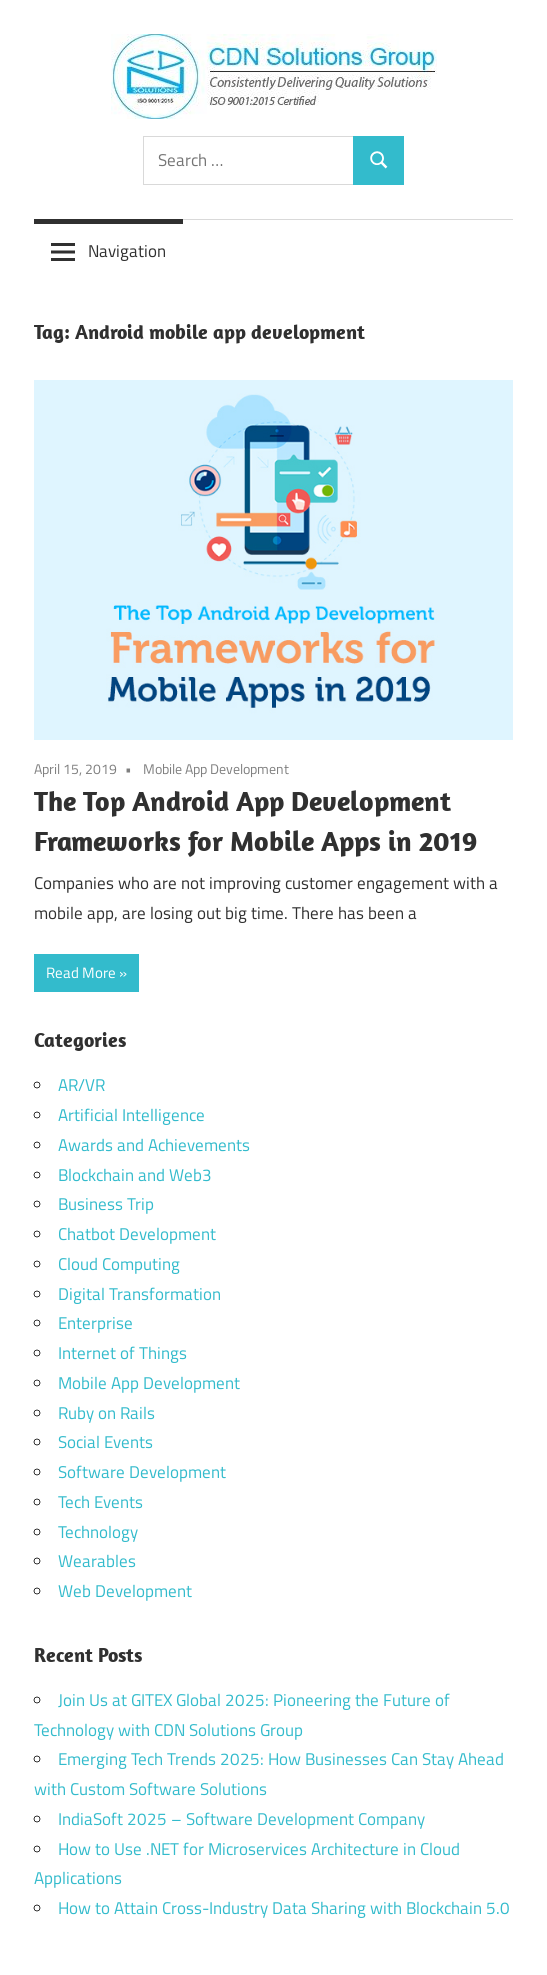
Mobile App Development (216, 768)
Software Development (142, 1472)
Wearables (97, 1561)
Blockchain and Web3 (135, 1175)
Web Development (125, 1591)
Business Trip (106, 1204)
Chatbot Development (137, 1234)
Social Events (105, 1442)
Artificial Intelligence (131, 1115)
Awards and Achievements (154, 1145)
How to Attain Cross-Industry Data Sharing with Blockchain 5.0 (284, 1908)
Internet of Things (122, 1353)
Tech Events (100, 1502)
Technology (98, 1532)
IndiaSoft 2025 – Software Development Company (241, 1819)
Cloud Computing (119, 1264)
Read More (81, 972)
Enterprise (95, 1323)
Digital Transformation (139, 1294)
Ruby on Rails (106, 1413)
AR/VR (81, 1085)
